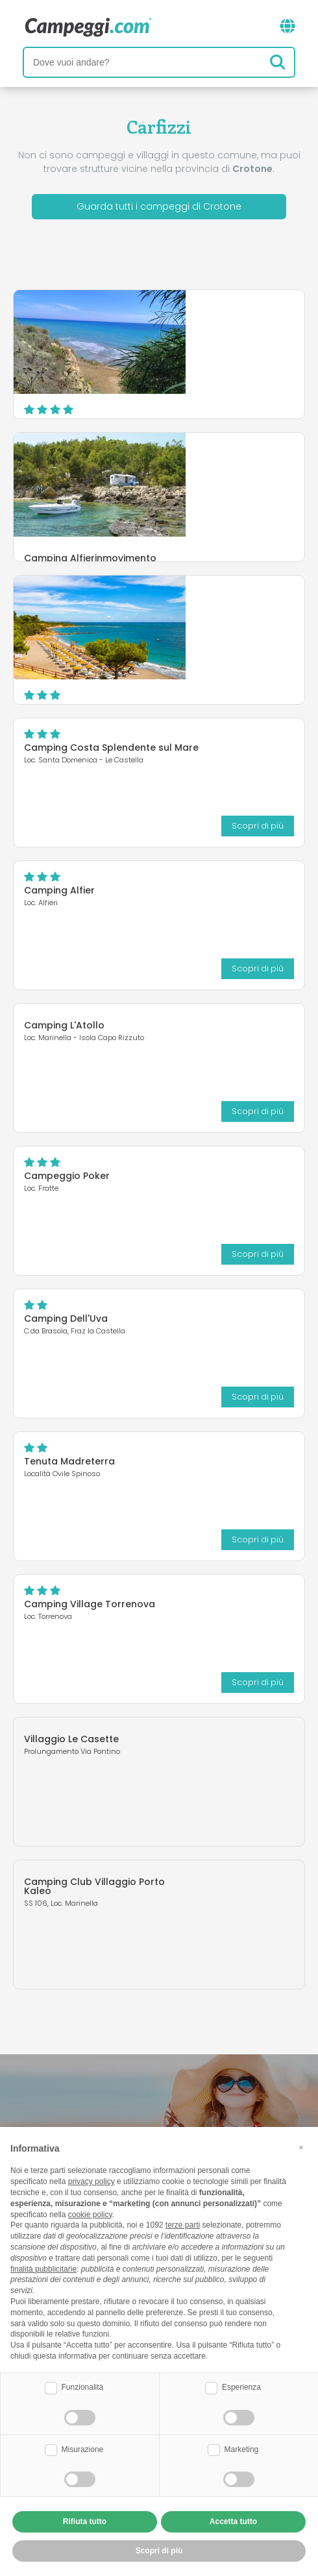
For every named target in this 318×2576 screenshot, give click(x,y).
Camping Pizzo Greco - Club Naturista (207, 324)
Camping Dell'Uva (66, 1318)
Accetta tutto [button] (233, 2521)
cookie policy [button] (90, 2214)
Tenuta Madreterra (69, 1461)
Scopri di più (202, 401)
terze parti (182, 2225)
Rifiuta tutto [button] (84, 2521)
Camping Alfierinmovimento (206, 454)
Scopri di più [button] (159, 2550)
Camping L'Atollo (64, 1025)
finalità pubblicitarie (43, 2269)
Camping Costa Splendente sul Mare (111, 747)
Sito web (266, 397)
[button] (301, 2147)
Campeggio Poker (67, 1175)
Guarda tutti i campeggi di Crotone (159, 206)
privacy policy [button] (91, 2181)
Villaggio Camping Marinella (207, 604)
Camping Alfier (59, 890)
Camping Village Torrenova (89, 1604)
